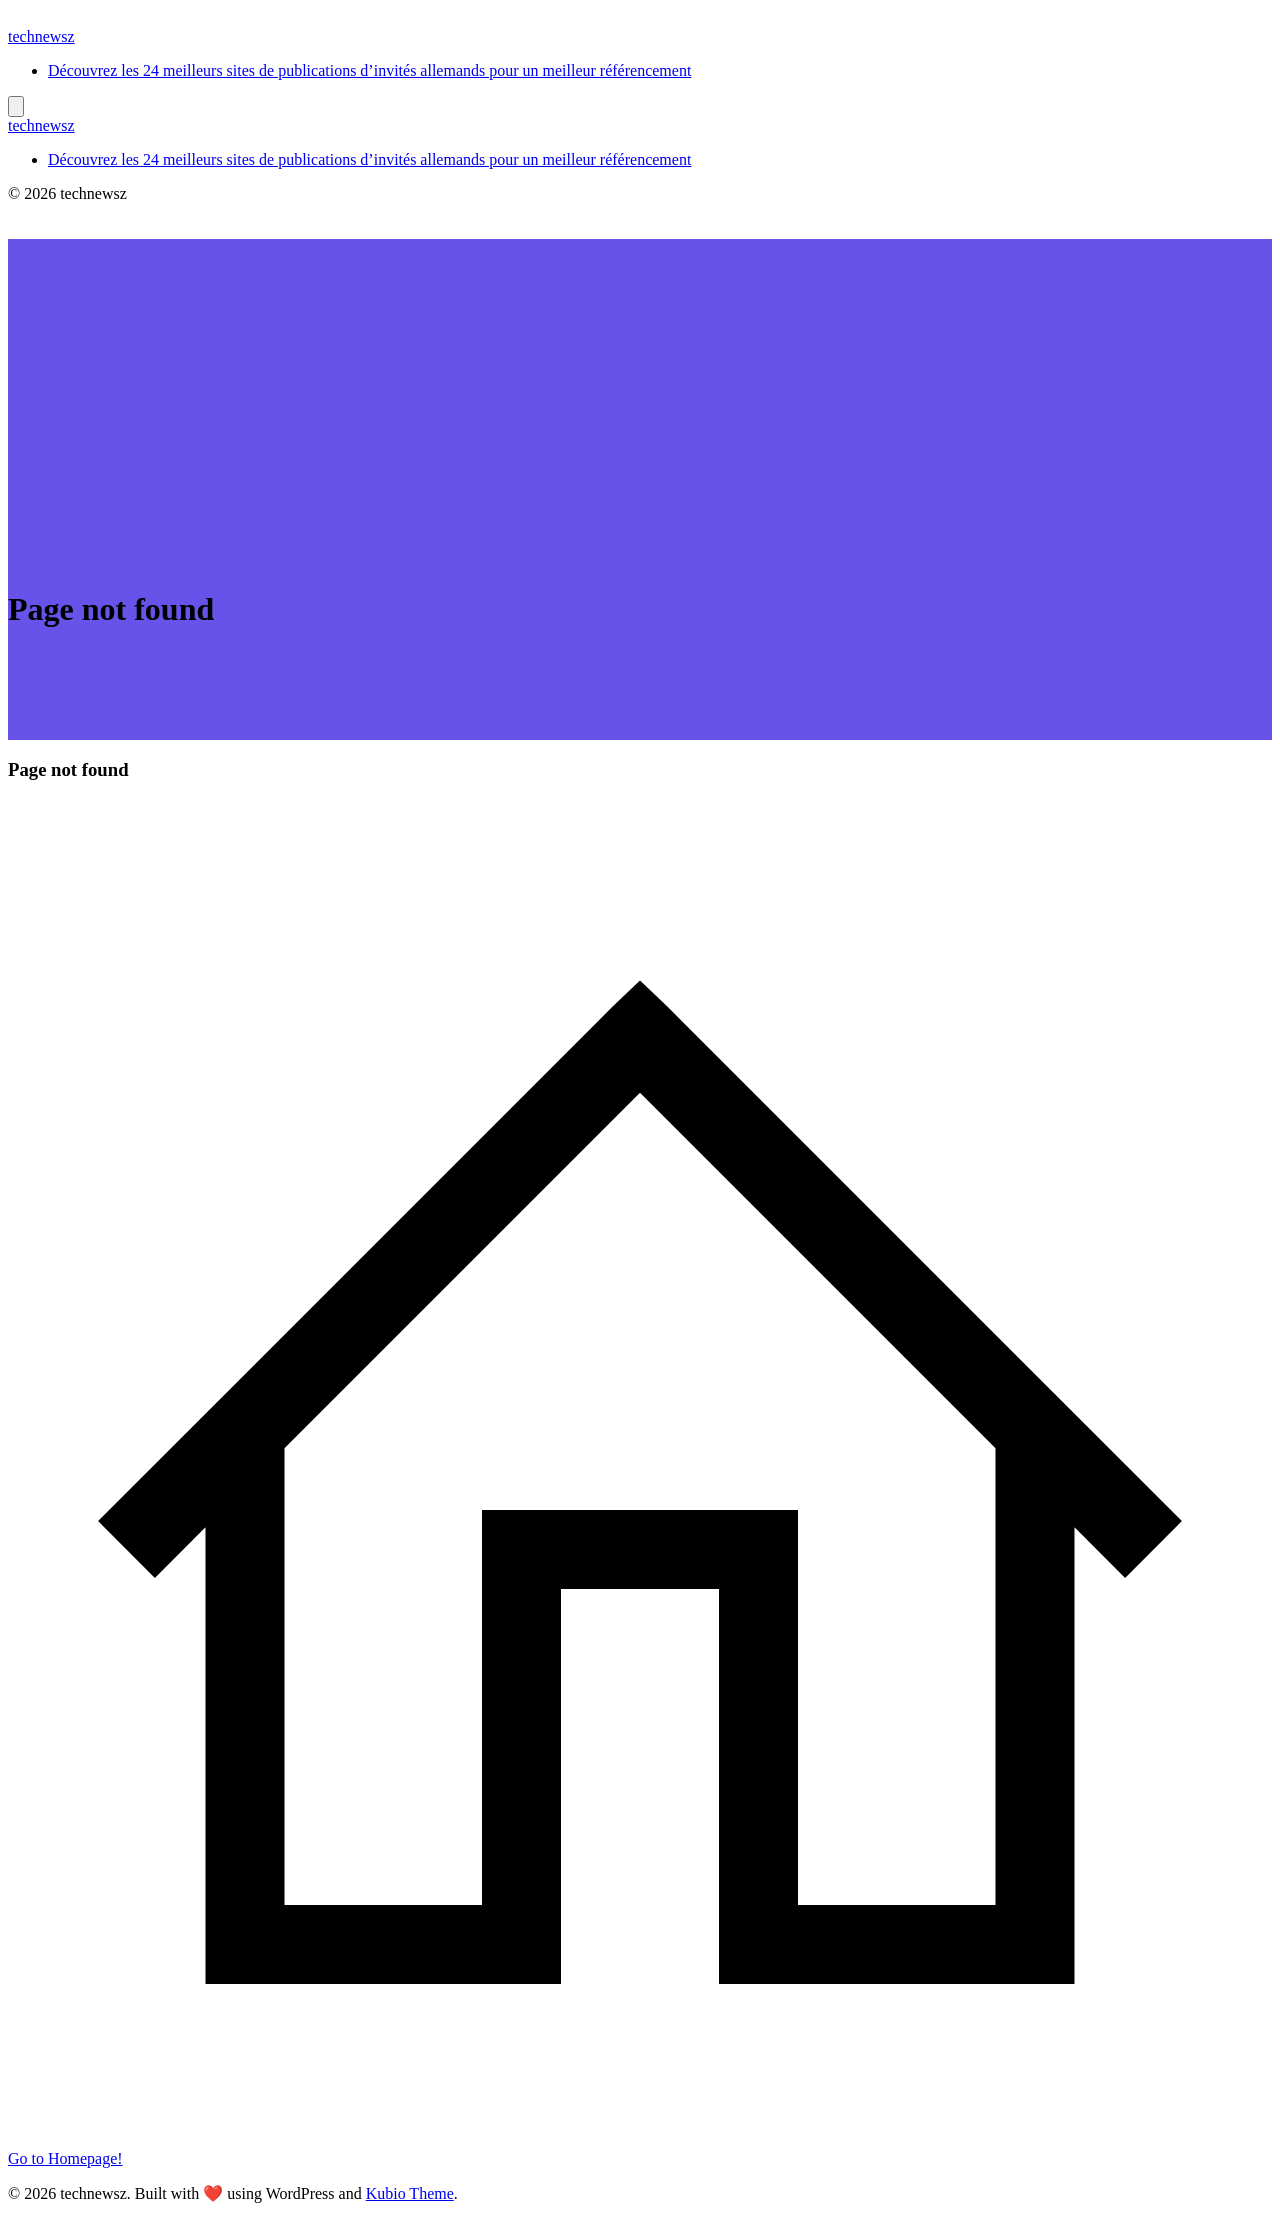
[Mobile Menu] (16, 106)
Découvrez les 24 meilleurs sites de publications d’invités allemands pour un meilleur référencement (369, 70)
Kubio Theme (410, 2193)
